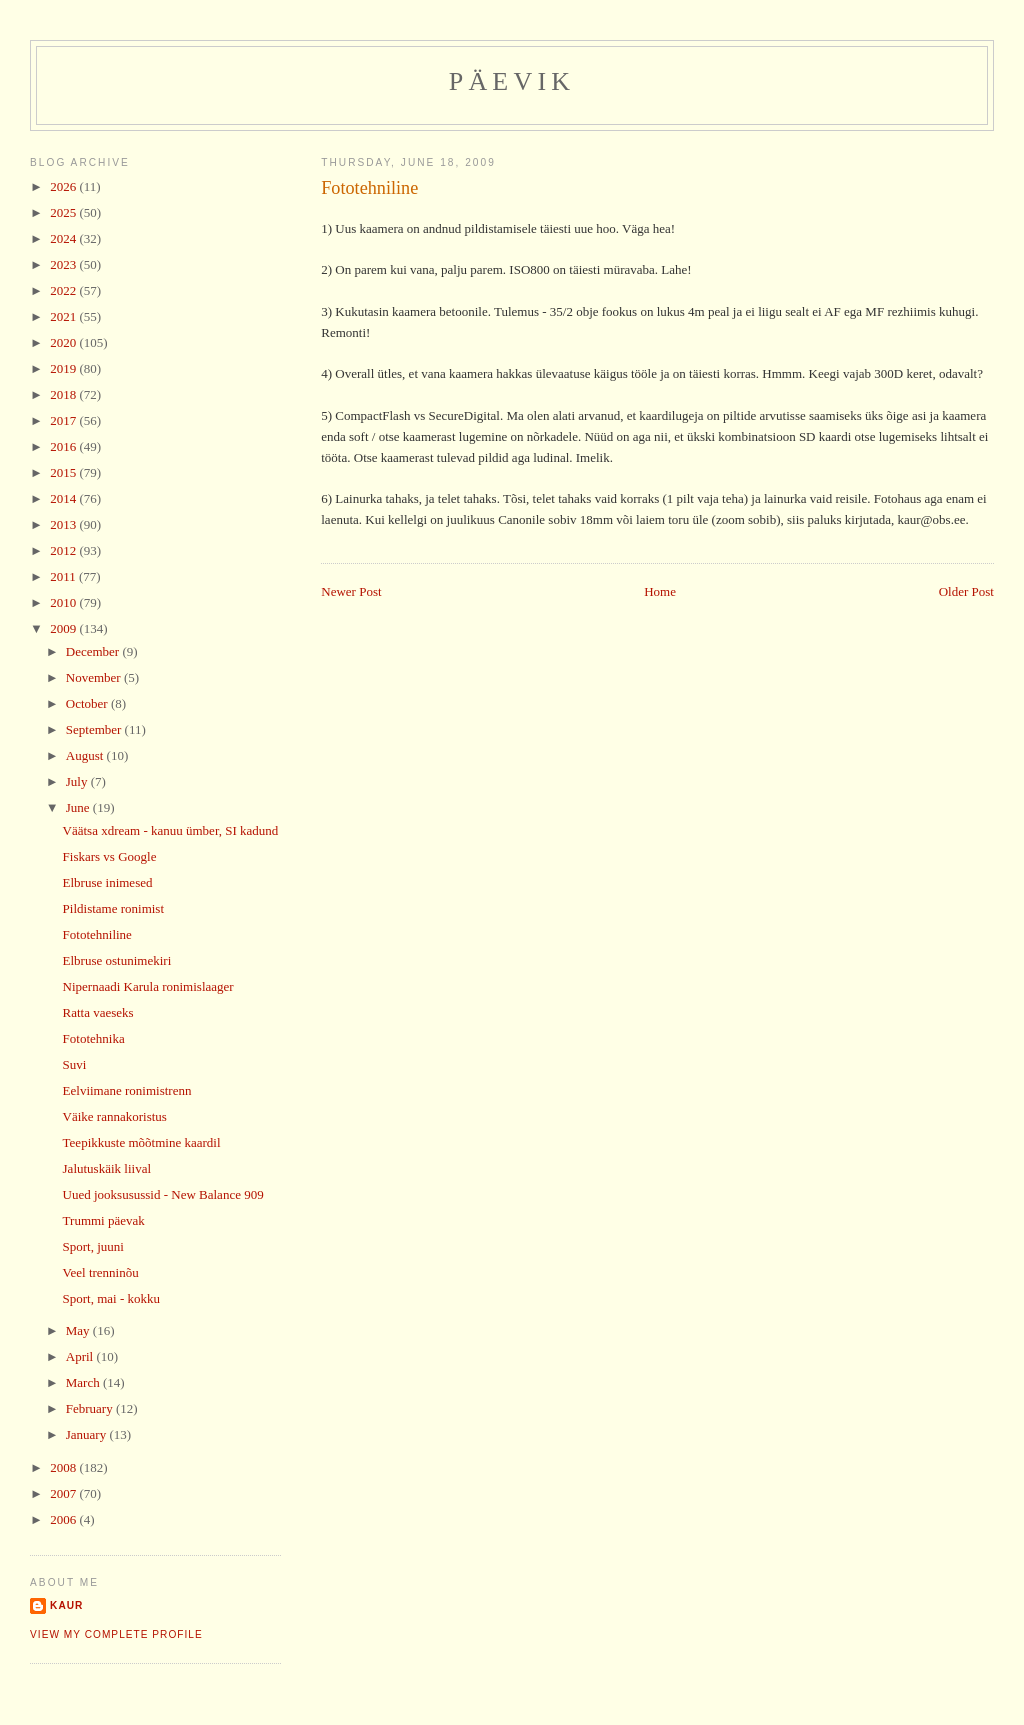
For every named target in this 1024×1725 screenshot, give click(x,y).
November (95, 677)
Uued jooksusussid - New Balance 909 (163, 1194)
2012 (64, 550)
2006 (64, 1519)
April (81, 1356)
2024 (64, 238)
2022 (64, 290)
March (84, 1382)
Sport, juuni (93, 1246)
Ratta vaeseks (98, 1012)
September (95, 729)
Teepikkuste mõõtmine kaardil (142, 1142)
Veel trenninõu (101, 1272)
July (78, 781)
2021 (64, 316)
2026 (64, 186)
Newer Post (351, 591)
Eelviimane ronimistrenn (127, 1090)
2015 (64, 472)
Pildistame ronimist (113, 908)
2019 (64, 368)
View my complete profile (116, 1634)
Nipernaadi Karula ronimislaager (148, 986)
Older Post (966, 591)
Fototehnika (94, 1038)
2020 (64, 342)
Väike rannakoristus (115, 1116)
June (79, 807)
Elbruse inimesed (108, 882)
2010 (64, 602)
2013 (64, 524)
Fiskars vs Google (110, 856)
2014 (64, 498)
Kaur (66, 1605)
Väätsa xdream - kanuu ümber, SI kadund (171, 830)
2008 (64, 1467)
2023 (64, 264)
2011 (64, 576)
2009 (64, 628)
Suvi (75, 1064)
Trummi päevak (104, 1220)
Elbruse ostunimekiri (117, 960)
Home (660, 591)
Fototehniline (369, 188)
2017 (64, 420)
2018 (64, 394)
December (94, 651)
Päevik (512, 81)
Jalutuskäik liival (107, 1168)
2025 (64, 212)
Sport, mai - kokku (112, 1298)
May (79, 1330)
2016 (64, 446)
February (91, 1408)
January (88, 1434)
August (86, 755)
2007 (64, 1493)
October (88, 703)
